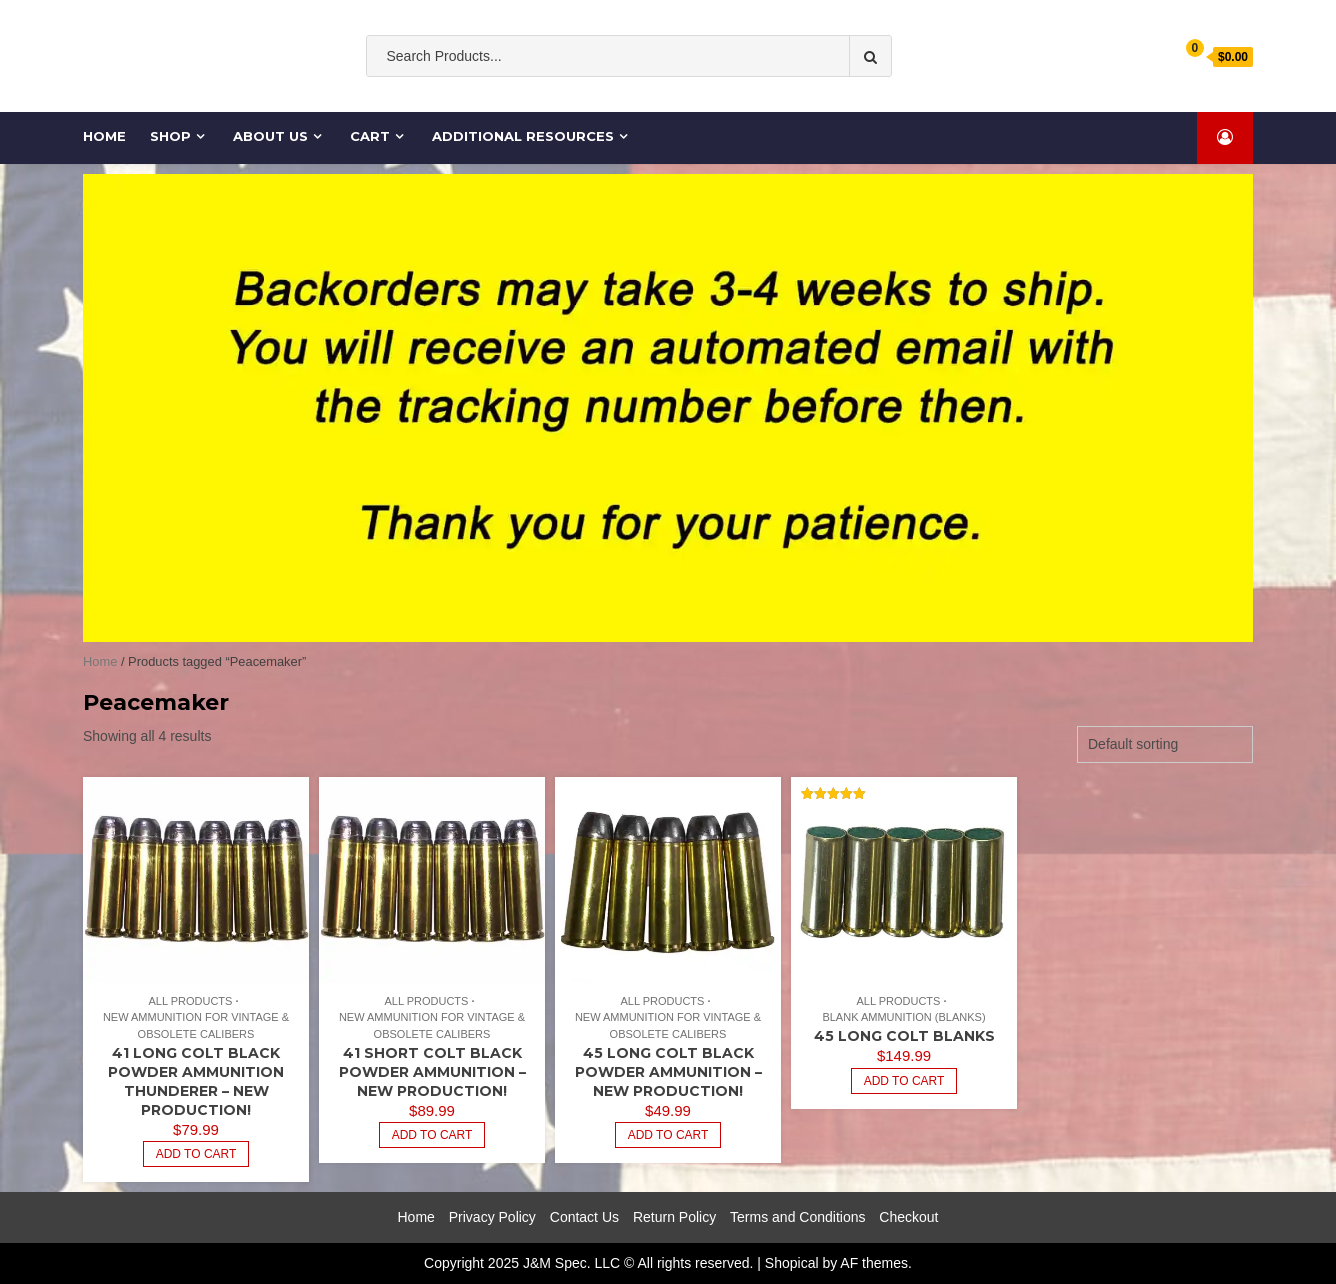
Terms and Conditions (797, 1217)
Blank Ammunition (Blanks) (903, 1017)
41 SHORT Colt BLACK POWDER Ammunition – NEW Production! (432, 1072)
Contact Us (584, 1217)
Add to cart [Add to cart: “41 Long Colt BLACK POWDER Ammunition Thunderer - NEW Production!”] (196, 1154)
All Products (190, 1001)
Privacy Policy (492, 1217)
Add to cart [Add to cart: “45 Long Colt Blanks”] (904, 1081)
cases (784, 97)
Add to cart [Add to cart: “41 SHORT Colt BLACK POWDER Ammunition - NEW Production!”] (432, 1135)
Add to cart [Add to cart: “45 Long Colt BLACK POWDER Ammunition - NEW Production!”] (668, 1135)
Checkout (908, 1217)
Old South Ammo (540, 97)
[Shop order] (1165, 744)
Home (105, 136)
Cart (370, 136)
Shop (170, 136)
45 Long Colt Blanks (904, 1036)
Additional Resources (523, 136)
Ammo (729, 97)
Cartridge (850, 97)
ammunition (651, 97)
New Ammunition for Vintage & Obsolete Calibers (196, 1025)
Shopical (792, 1263)
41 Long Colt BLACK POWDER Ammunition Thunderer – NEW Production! (196, 1081)
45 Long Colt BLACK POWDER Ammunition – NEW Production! (668, 1072)
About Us (270, 136)
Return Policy (674, 1217)
